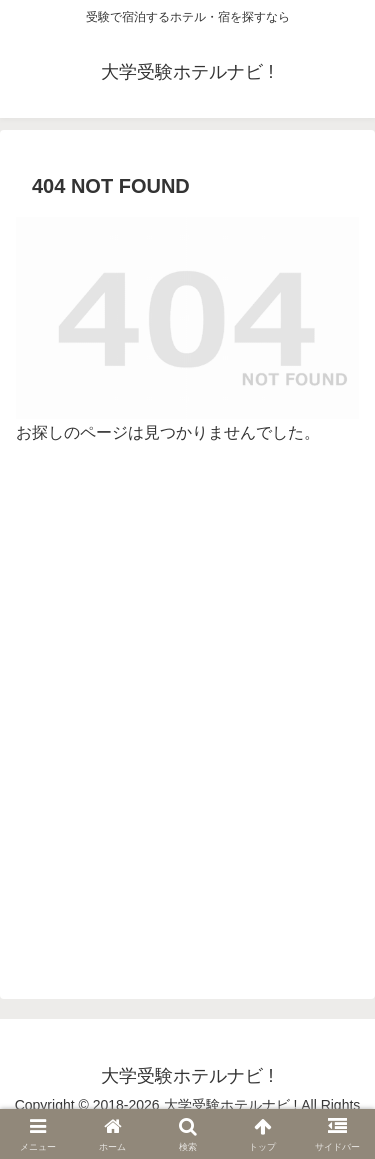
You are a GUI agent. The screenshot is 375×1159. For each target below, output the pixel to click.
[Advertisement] (187, 721)
